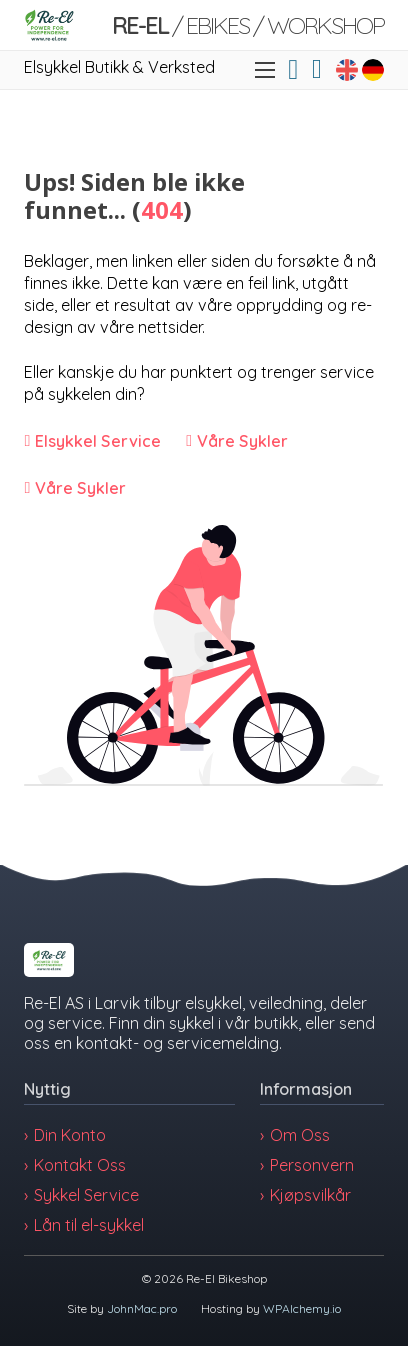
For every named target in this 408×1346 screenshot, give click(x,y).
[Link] (49, 25)
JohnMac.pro (142, 1308)
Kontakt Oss (80, 1165)
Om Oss (300, 1135)
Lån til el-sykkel (89, 1225)
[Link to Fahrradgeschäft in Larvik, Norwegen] (373, 70)
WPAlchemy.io (302, 1308)
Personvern (312, 1165)
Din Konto (70, 1135)
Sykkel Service (86, 1195)
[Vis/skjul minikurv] (317, 69)
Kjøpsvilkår (310, 1195)
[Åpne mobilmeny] (265, 70)
